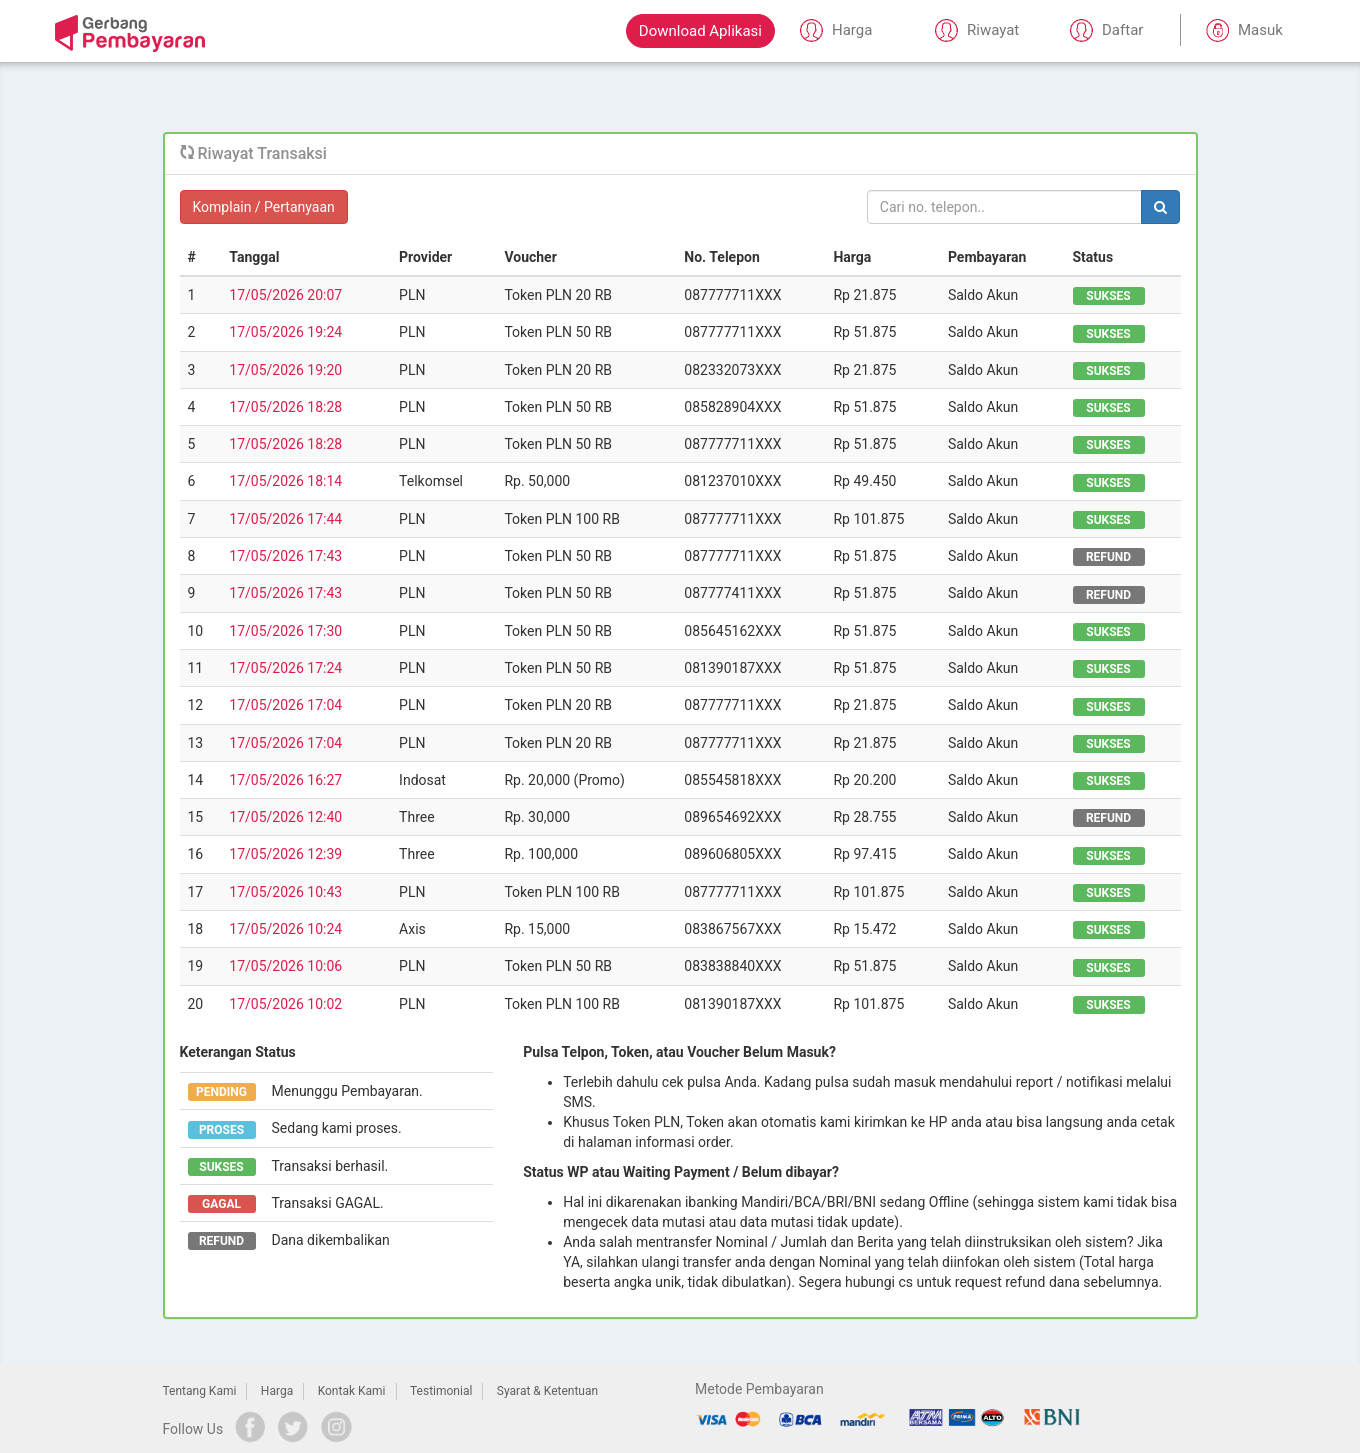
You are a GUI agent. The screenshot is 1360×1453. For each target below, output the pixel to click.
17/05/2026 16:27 (285, 780)
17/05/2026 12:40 (285, 817)
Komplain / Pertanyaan (264, 207)
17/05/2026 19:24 (285, 332)
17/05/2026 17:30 (285, 631)
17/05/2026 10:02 (285, 1004)
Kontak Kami (352, 1391)
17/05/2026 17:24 (285, 668)
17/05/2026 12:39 (285, 854)
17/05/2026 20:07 (285, 295)
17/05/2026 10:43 (285, 892)
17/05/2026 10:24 (285, 929)
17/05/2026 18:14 (285, 481)
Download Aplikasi (700, 31)
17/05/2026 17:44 (285, 519)
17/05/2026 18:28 (285, 407)
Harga (277, 1391)
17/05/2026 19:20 (285, 370)
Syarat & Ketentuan (547, 1391)
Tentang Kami (200, 1391)
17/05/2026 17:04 (285, 705)
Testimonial (441, 1391)
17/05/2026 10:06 (285, 966)
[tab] (680, 154)
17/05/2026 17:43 (285, 556)
